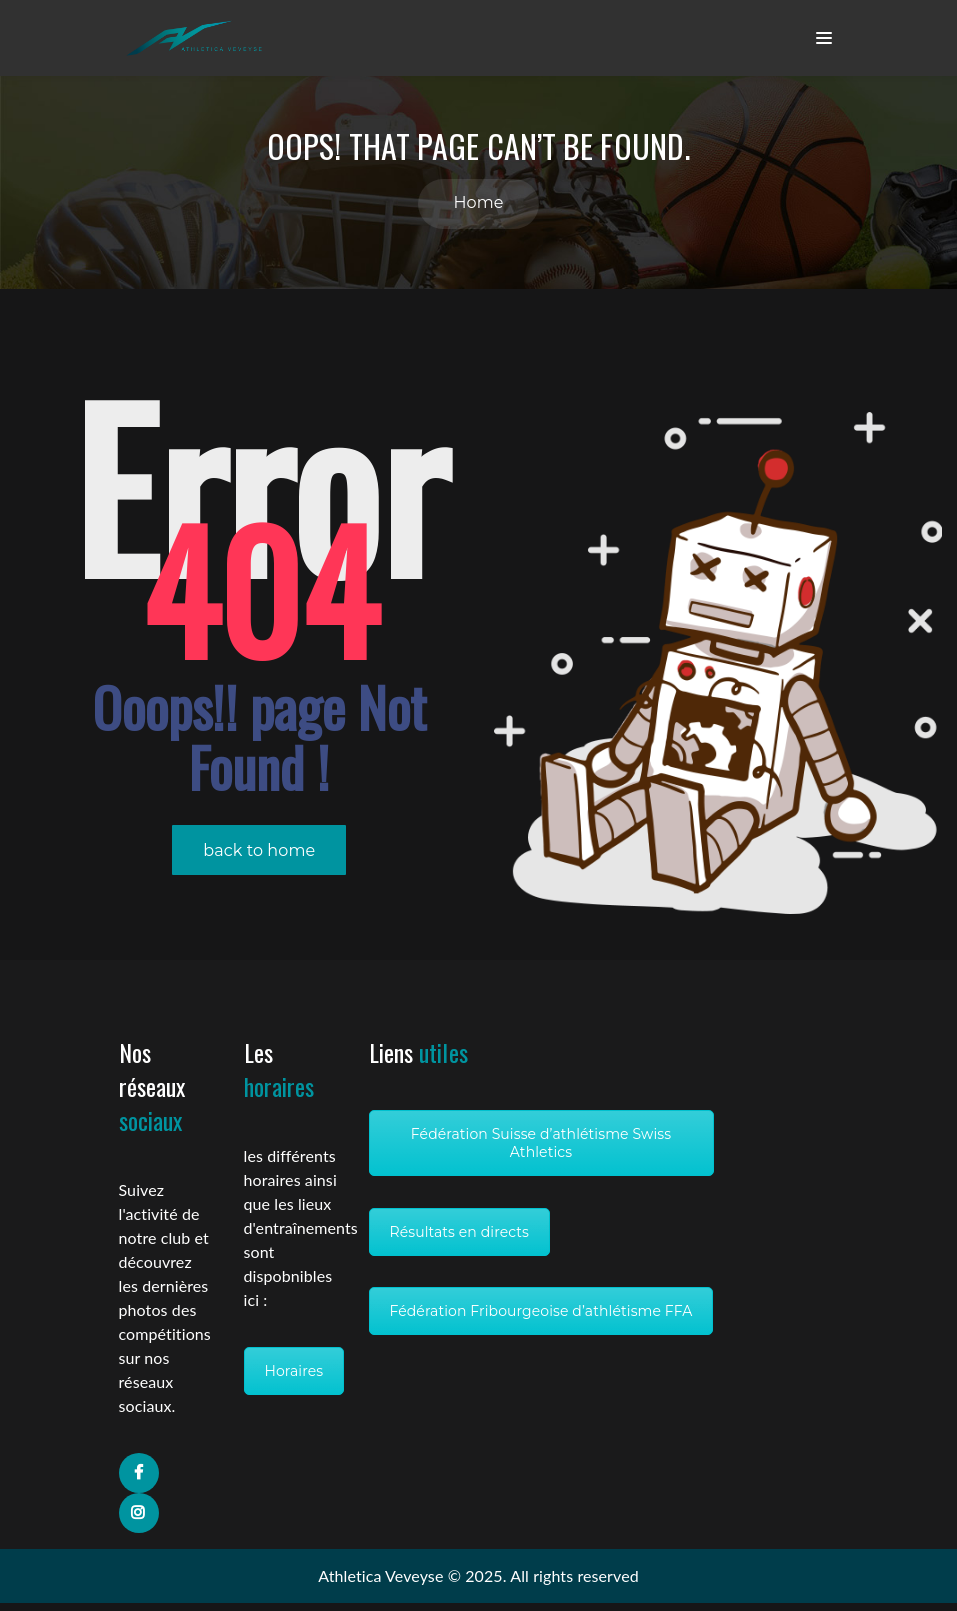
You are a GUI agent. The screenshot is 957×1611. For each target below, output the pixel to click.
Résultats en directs (460, 1240)
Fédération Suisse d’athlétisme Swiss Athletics (541, 1151)
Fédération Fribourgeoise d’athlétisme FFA (541, 1319)
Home (478, 210)
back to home (259, 858)
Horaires (294, 1379)
